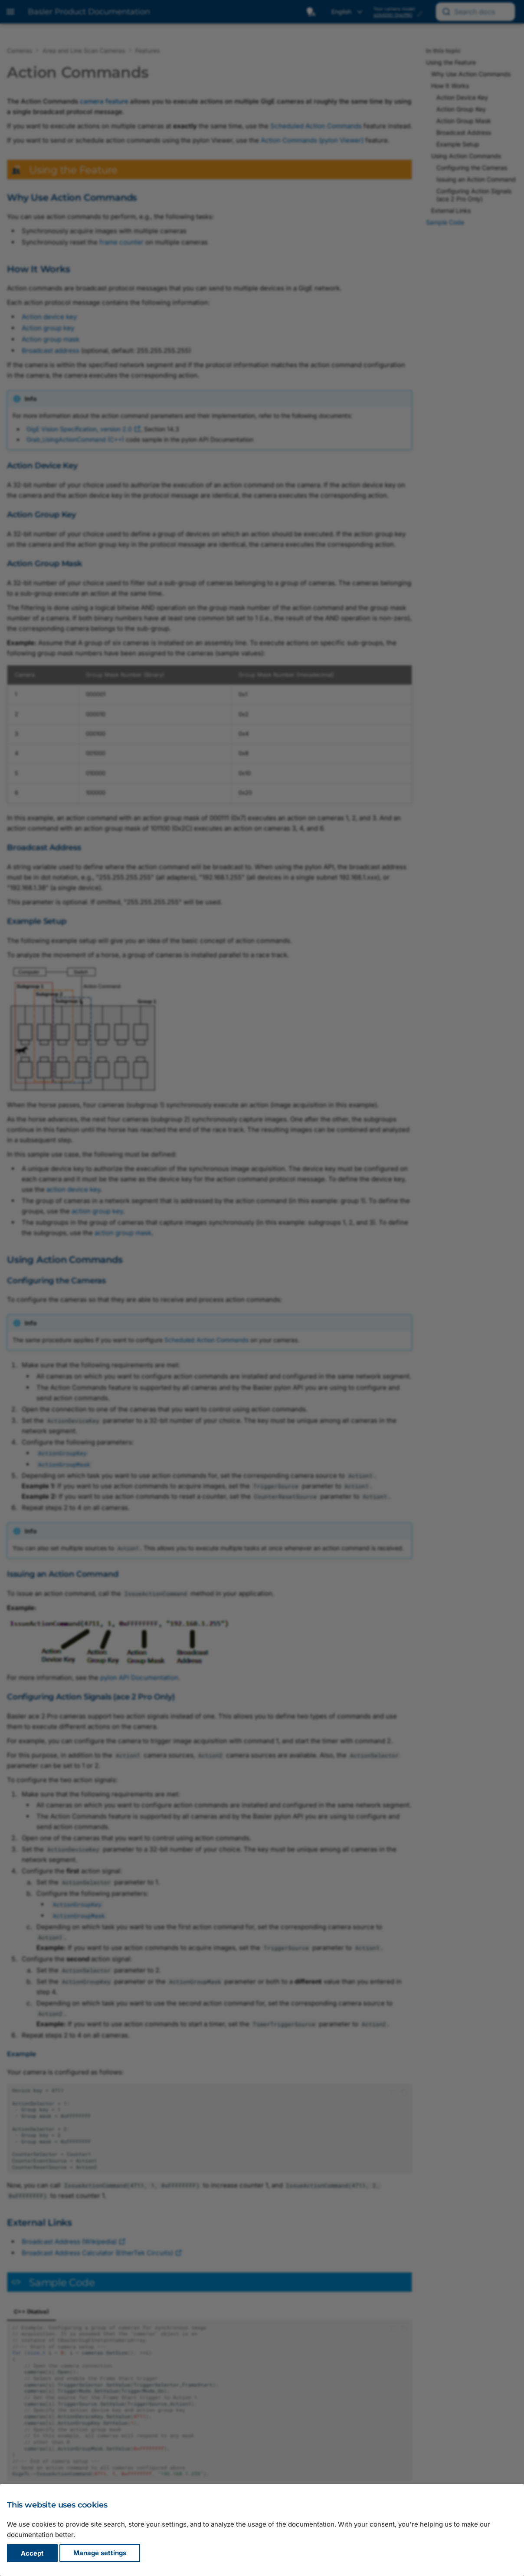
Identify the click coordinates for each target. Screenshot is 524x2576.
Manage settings (99, 2553)
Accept (32, 2553)
